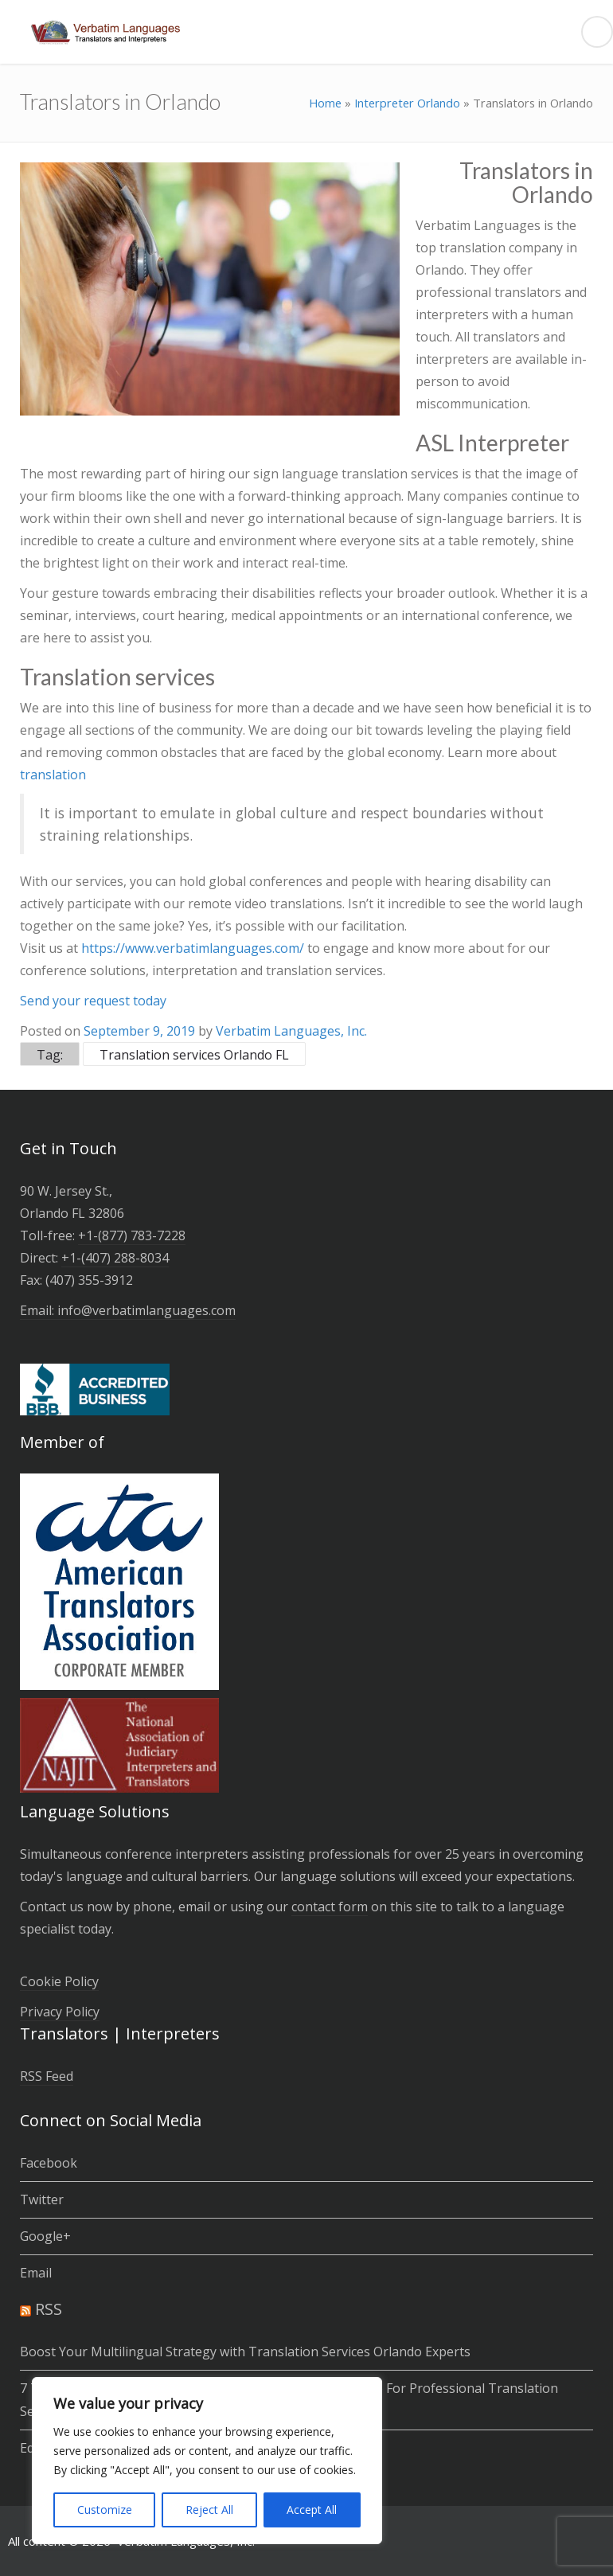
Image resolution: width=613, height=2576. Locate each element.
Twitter (42, 2199)
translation (53, 774)
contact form (329, 1906)
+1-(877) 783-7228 (131, 1235)
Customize (104, 2509)
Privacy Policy (60, 2011)
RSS (48, 2309)
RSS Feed (46, 2076)
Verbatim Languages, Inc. (291, 1031)
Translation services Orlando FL (194, 1055)
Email (36, 2272)
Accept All (312, 2509)
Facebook (48, 2163)
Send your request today (93, 1000)
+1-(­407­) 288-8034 (115, 1258)
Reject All (209, 2509)
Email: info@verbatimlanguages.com (128, 1310)
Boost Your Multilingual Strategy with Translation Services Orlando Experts (245, 2351)
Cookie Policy (59, 1981)
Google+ (45, 2236)
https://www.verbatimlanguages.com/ (192, 948)
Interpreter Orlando (407, 103)
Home (325, 103)
